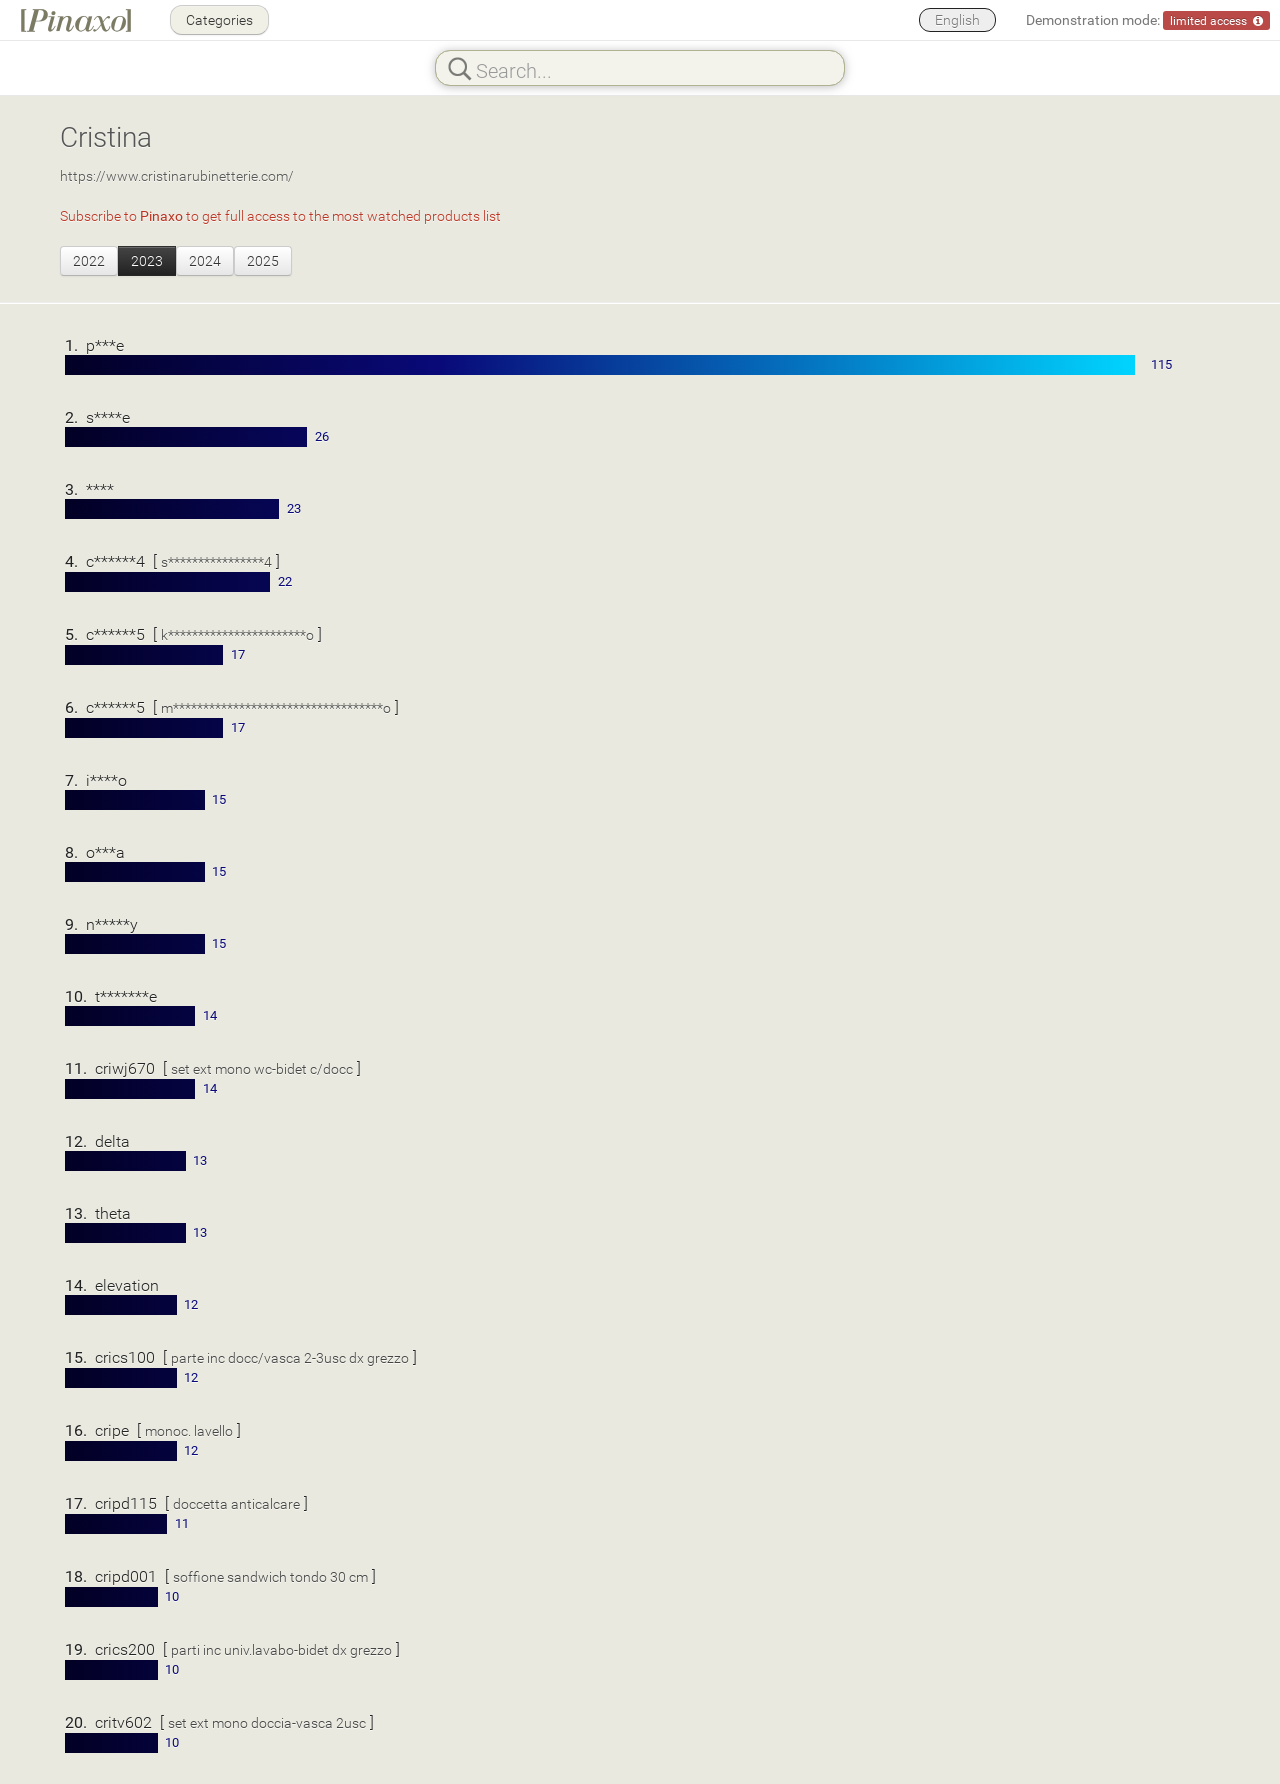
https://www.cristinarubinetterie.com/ (177, 175)
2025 (263, 260)
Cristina (106, 136)
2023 (147, 260)
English (957, 19)
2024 (205, 260)
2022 (89, 260)
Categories (219, 19)
